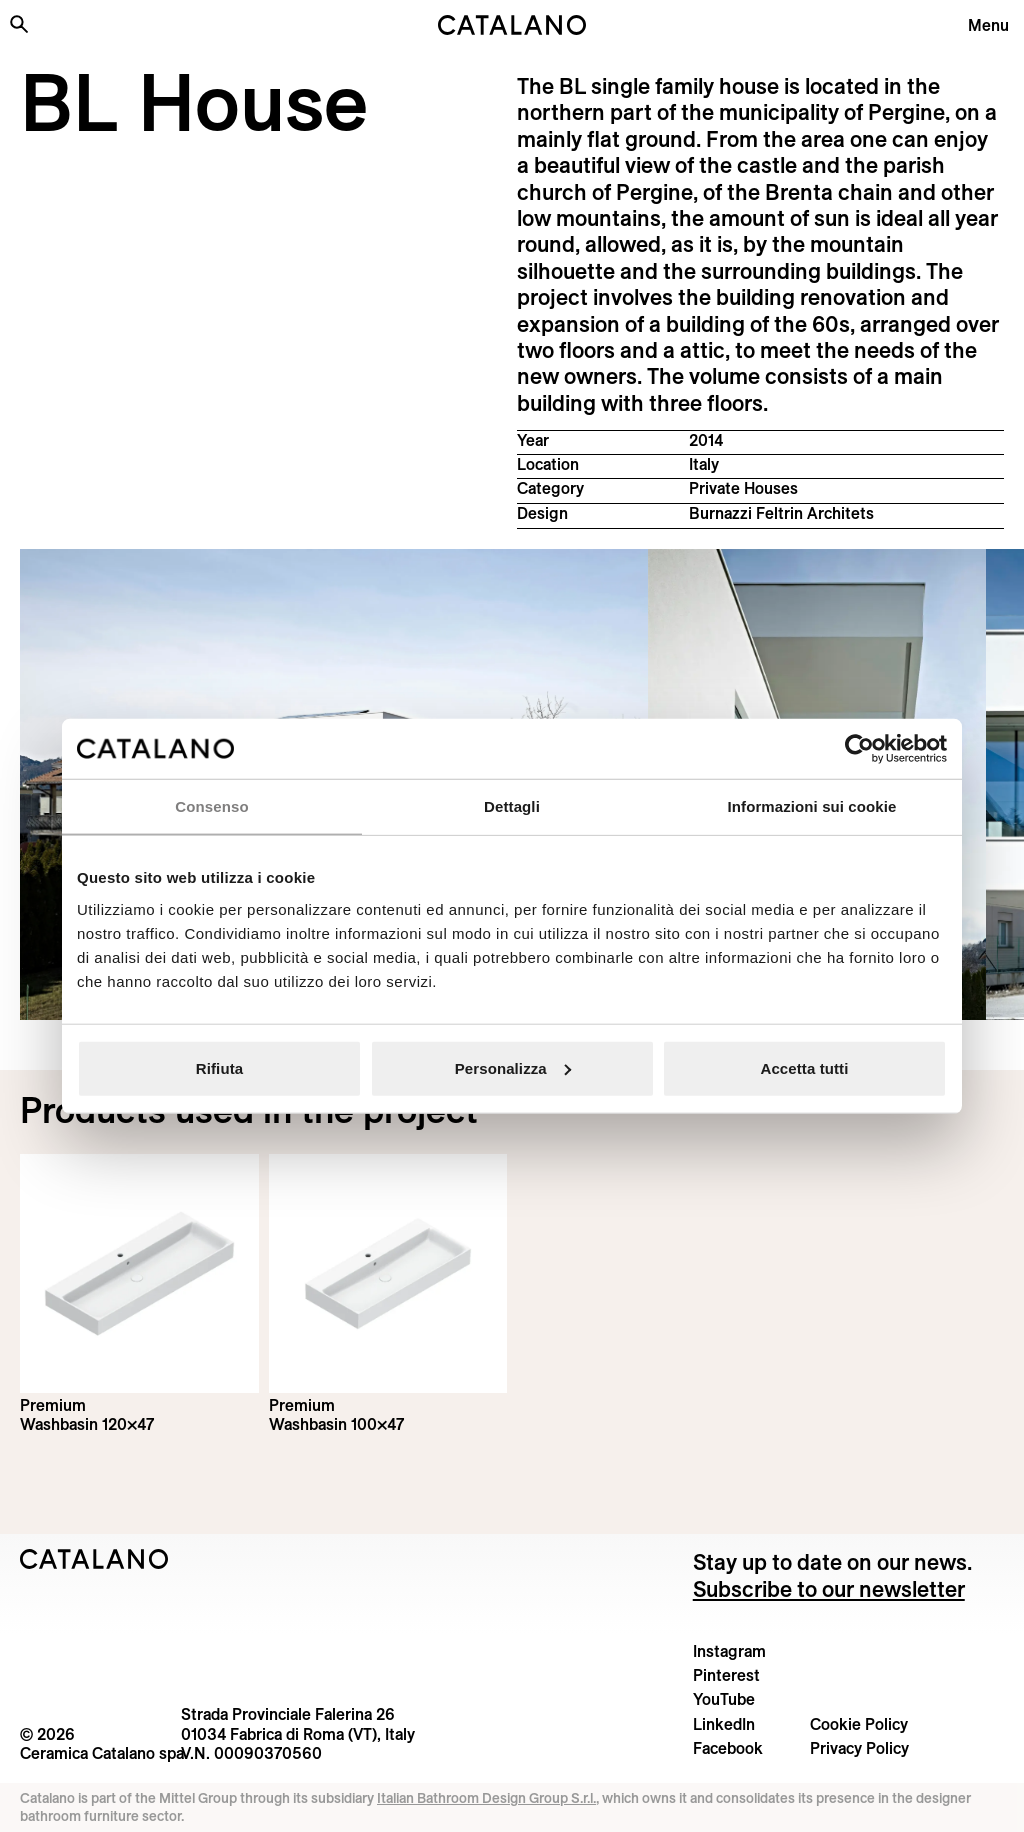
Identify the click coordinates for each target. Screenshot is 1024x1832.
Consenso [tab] (211, 806)
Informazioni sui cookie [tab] (812, 806)
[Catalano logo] (512, 25)
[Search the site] (19, 24)
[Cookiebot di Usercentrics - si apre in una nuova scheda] (859, 749)
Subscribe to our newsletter (829, 1589)
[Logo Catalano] (94, 1559)
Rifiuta (219, 1067)
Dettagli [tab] (512, 806)
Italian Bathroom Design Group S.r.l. (486, 1798)
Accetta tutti (805, 1067)
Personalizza (513, 1067)
